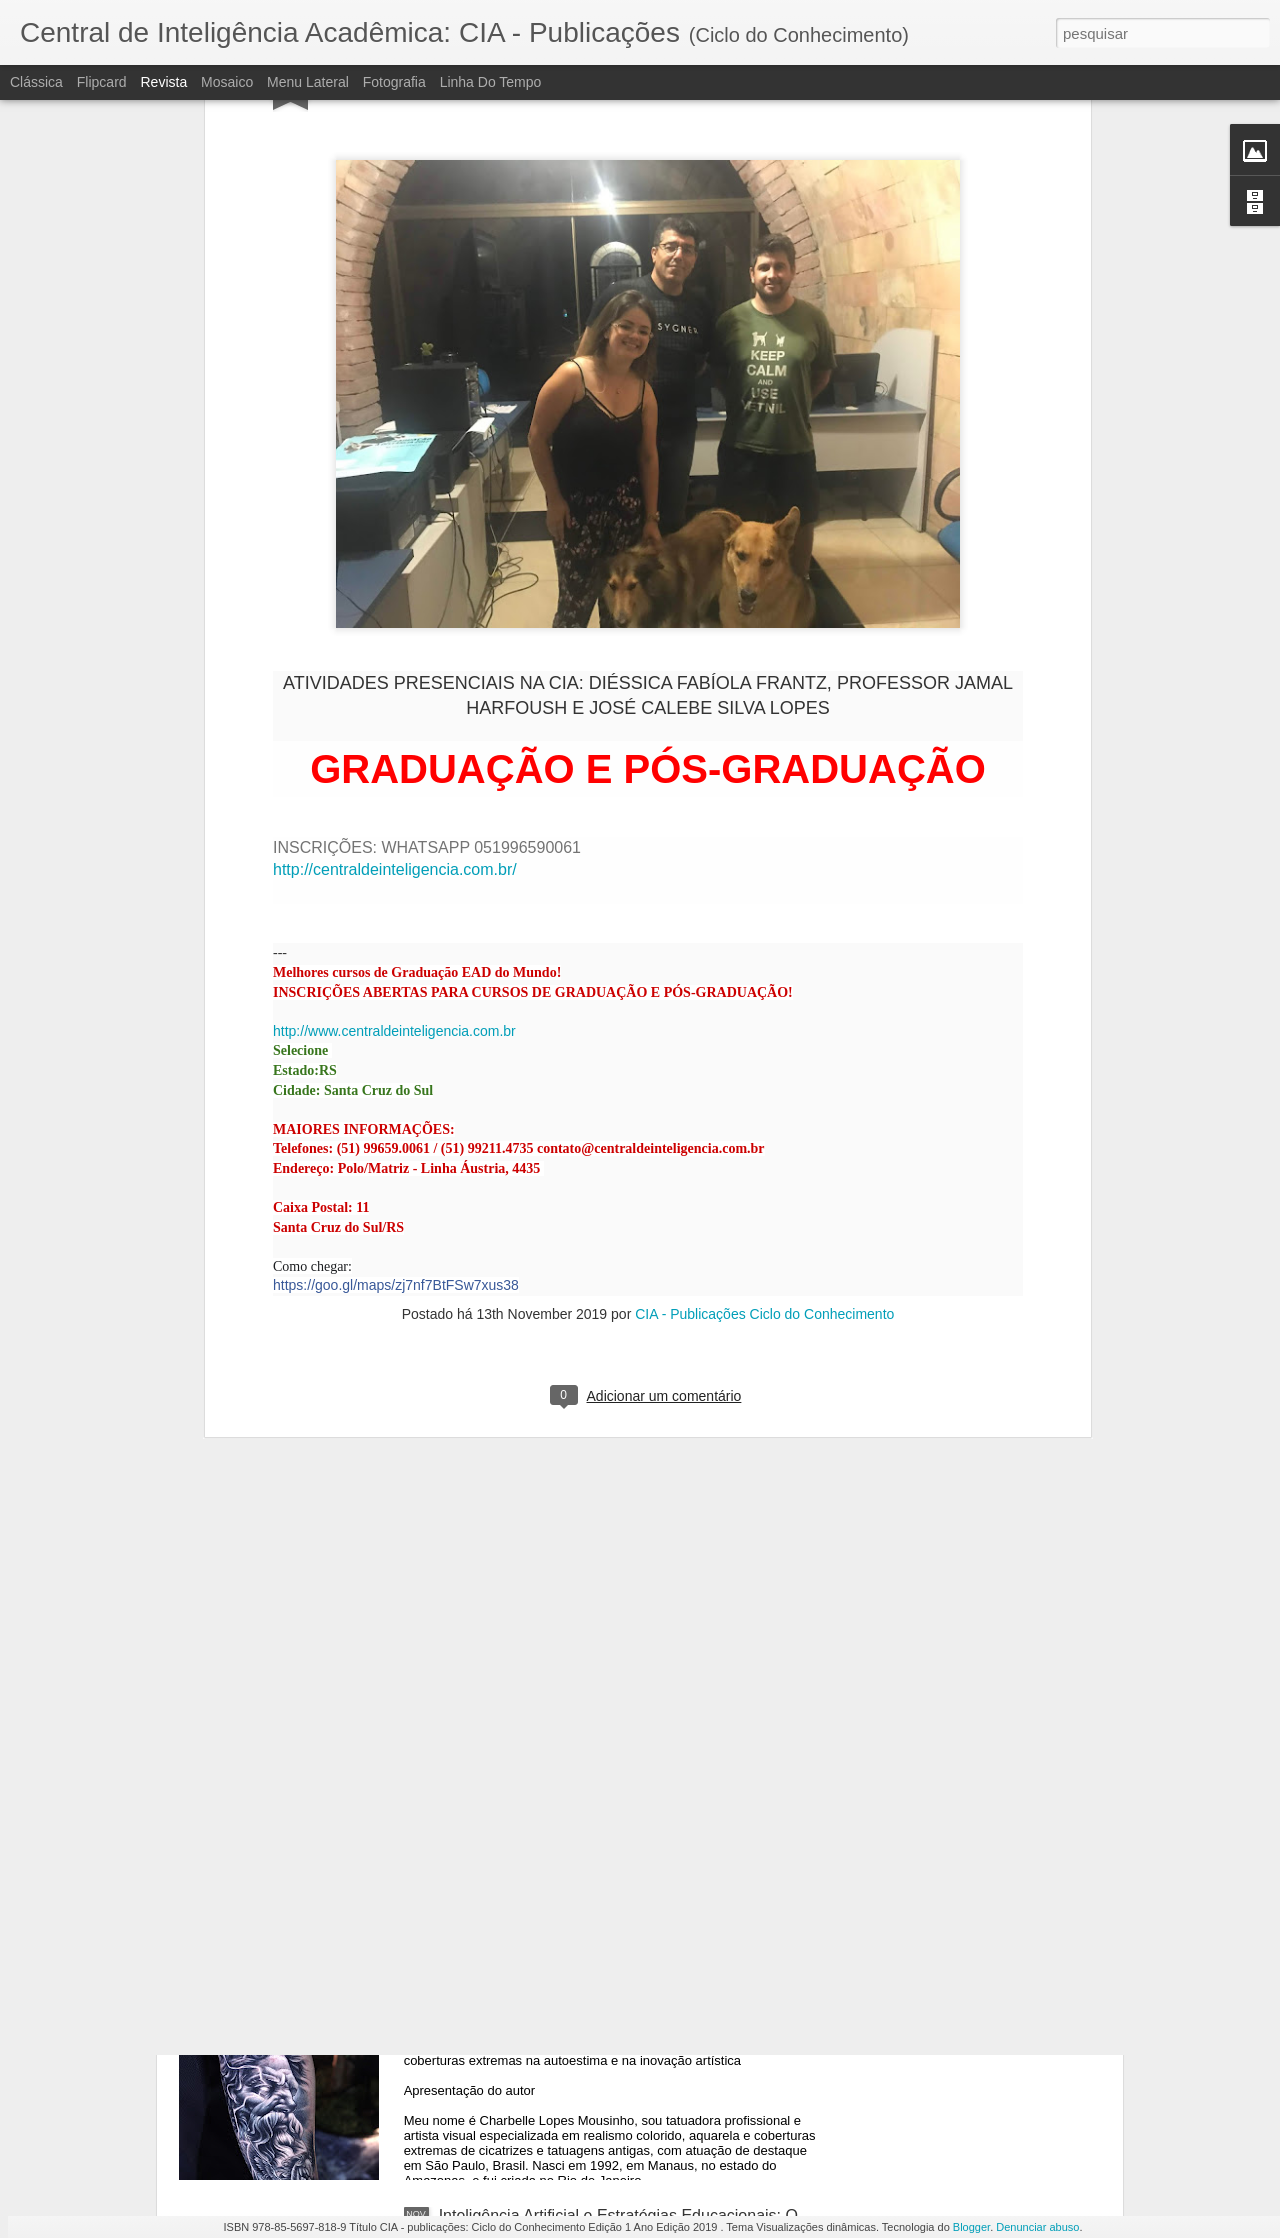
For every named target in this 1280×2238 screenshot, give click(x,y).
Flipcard (102, 82)
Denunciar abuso (1037, 2227)
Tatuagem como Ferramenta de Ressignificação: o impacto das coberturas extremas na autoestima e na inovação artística (627, 2006)
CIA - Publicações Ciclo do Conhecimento (764, 994)
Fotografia (394, 82)
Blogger (971, 2227)
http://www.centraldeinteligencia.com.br (394, 711)
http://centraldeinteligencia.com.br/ (395, 549)
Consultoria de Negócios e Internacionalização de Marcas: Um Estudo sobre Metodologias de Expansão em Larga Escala (630, 1779)
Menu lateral (308, 82)
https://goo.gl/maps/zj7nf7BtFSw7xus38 (396, 965)
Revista (163, 82)
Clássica (36, 82)
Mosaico (227, 82)
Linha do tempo (491, 82)
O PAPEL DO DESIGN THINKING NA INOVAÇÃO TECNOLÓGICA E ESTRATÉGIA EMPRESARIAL (616, 1543)
